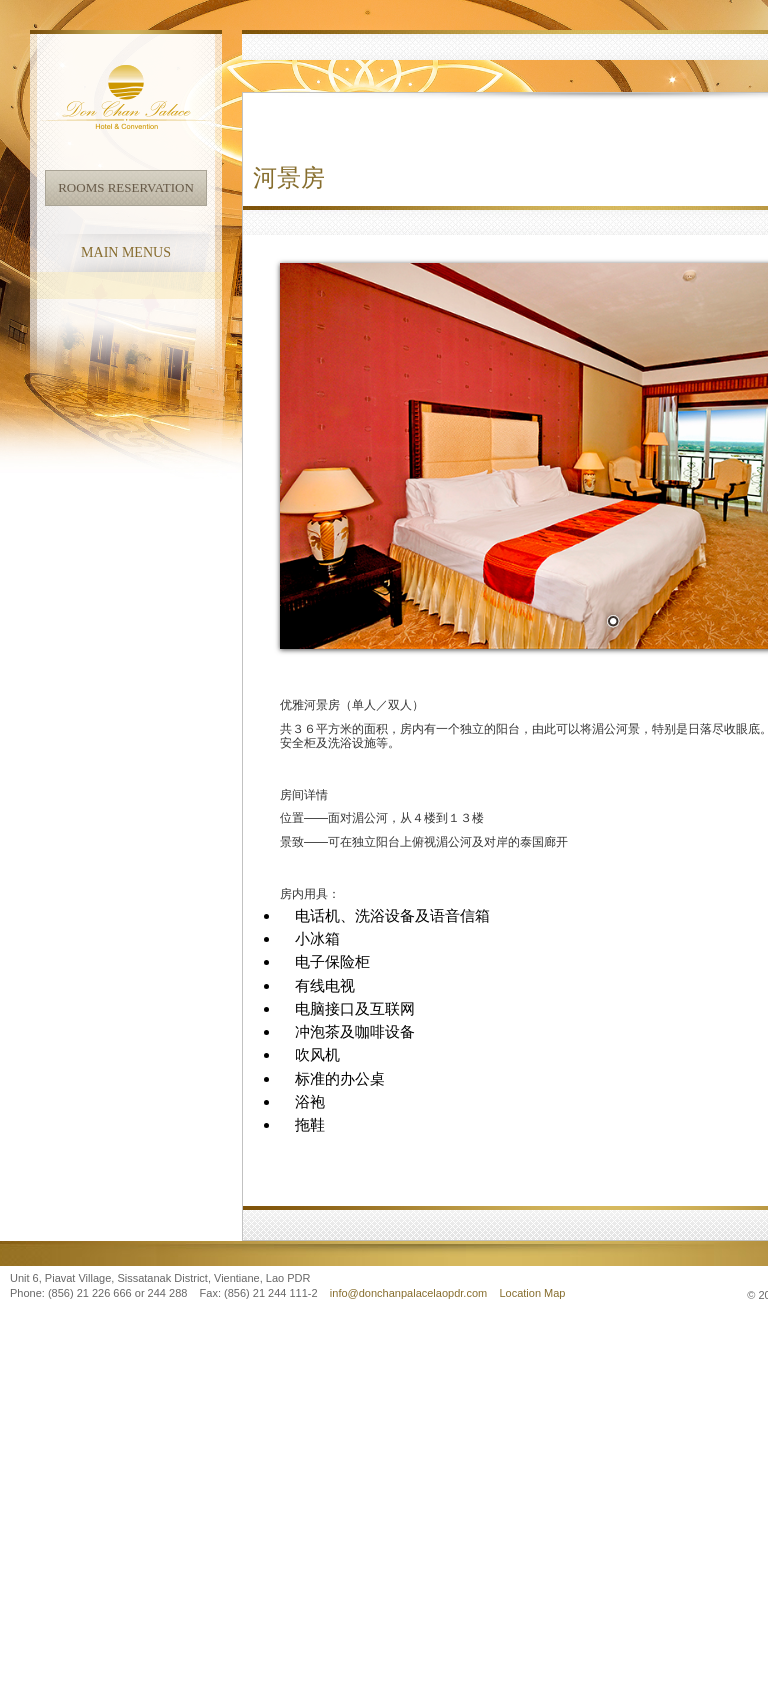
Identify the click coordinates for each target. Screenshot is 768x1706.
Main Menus (126, 252)
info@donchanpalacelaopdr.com (410, 1293)
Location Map (532, 1293)
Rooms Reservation (126, 187)
